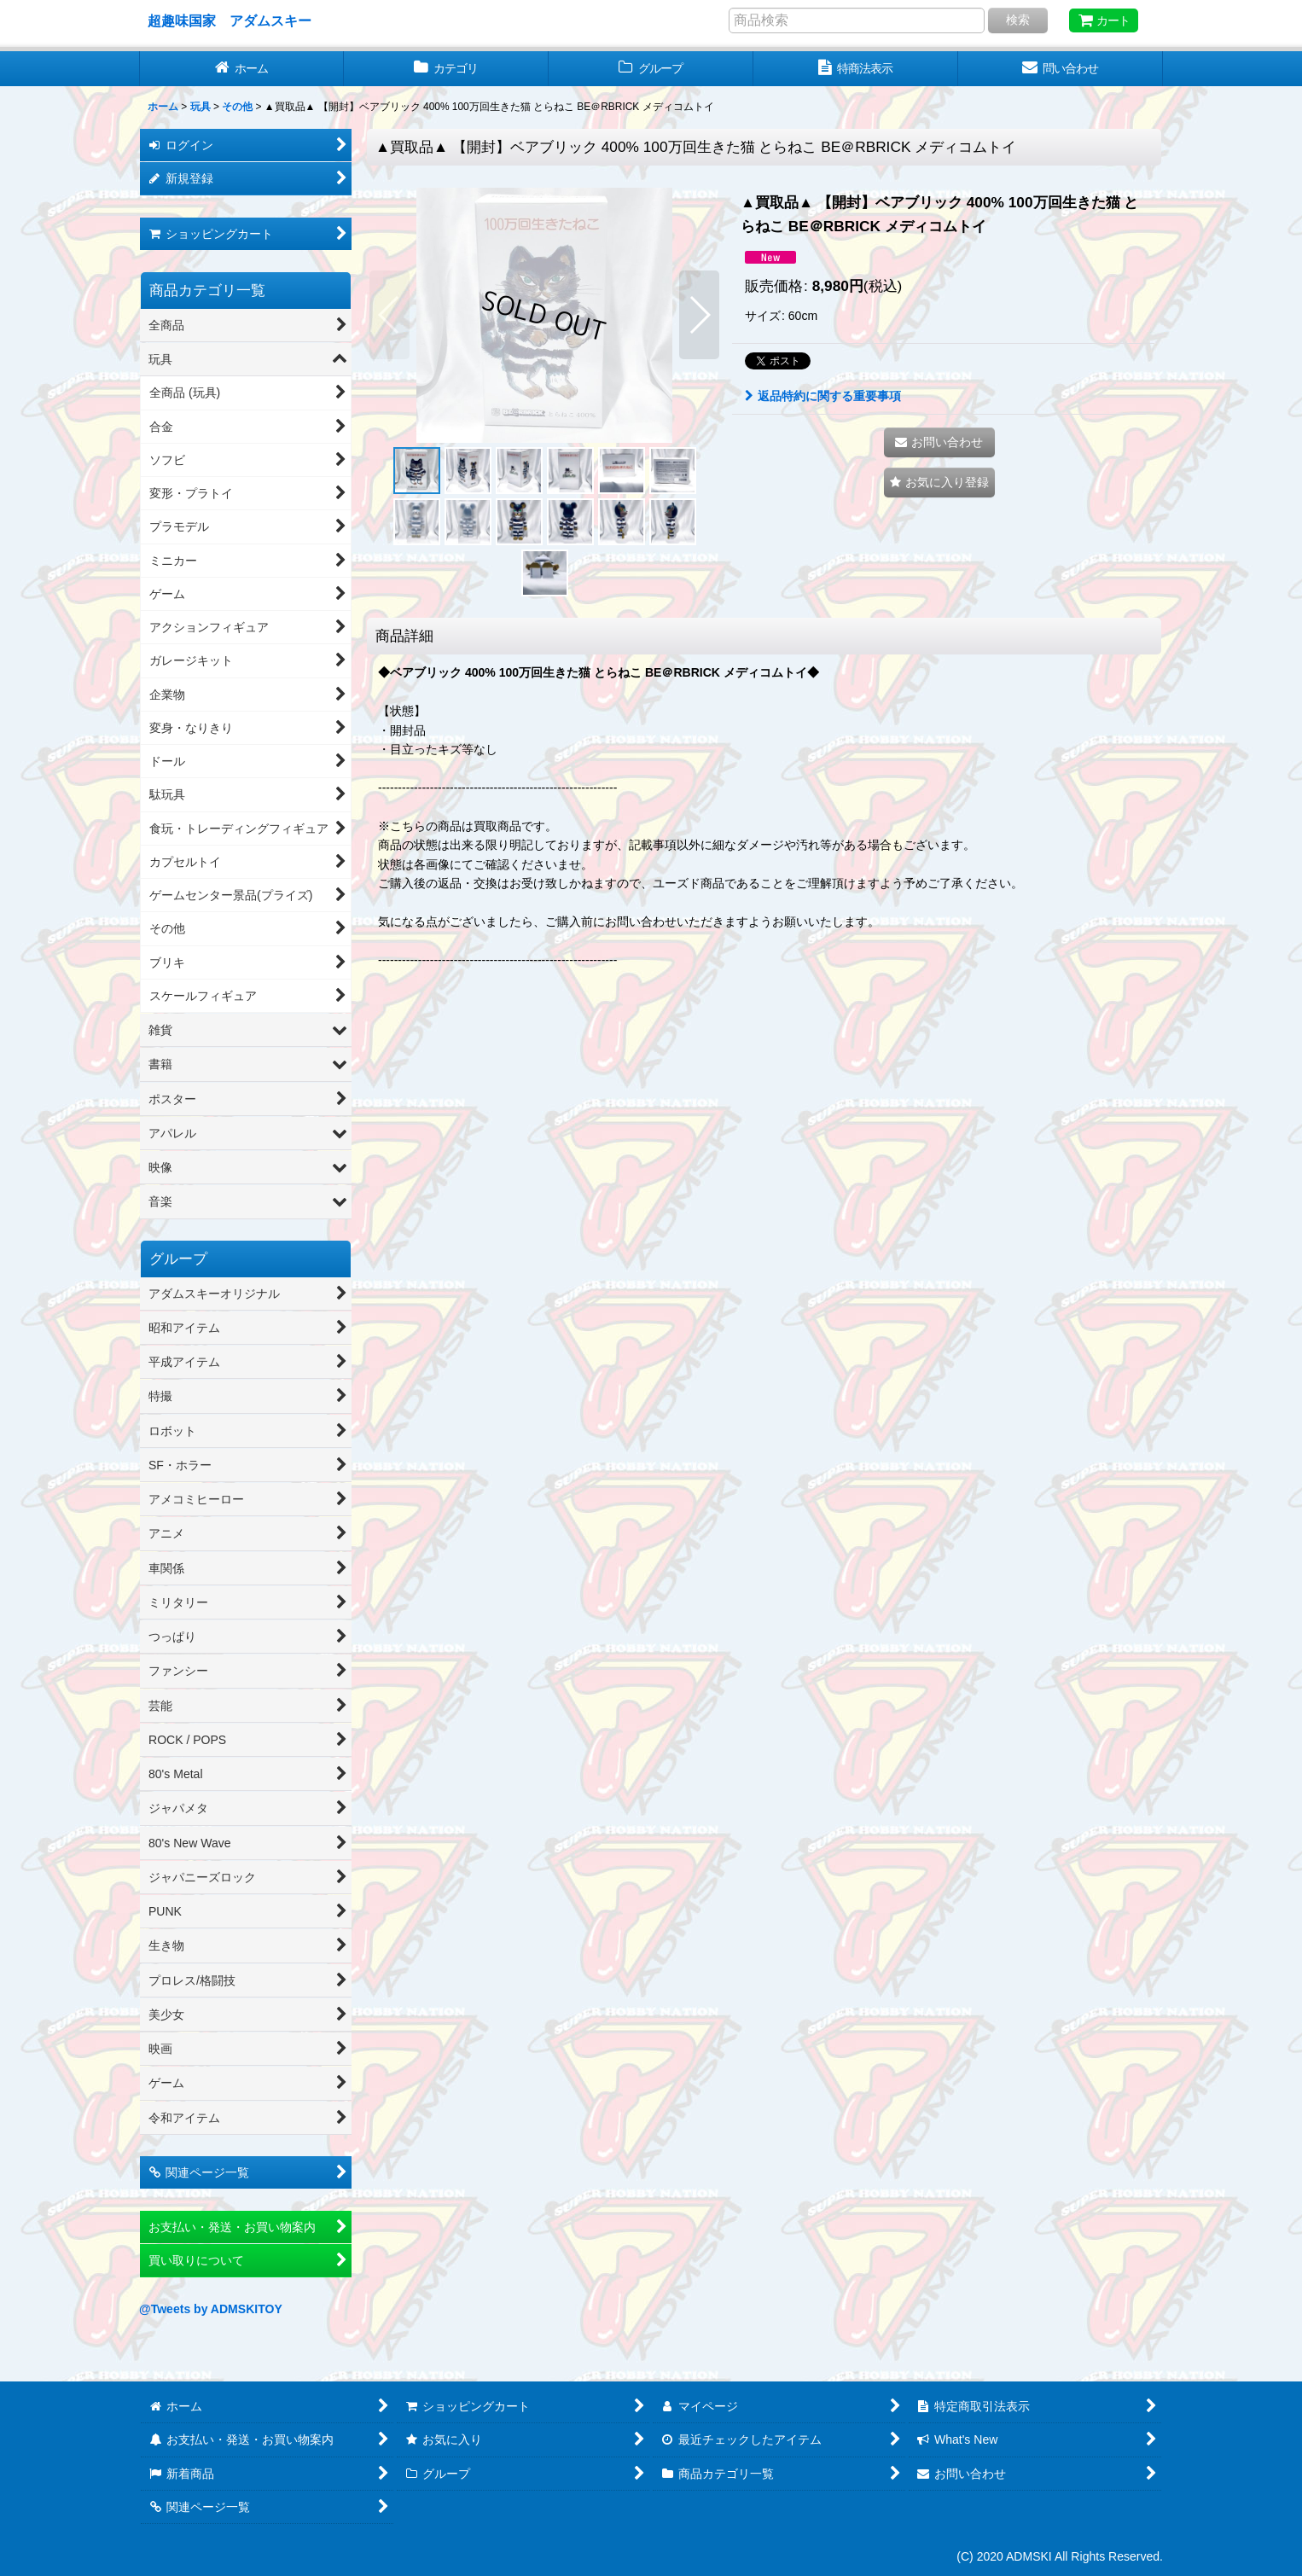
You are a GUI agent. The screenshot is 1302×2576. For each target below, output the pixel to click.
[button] (389, 314)
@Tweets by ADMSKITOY (210, 2309)
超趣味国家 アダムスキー (229, 20)
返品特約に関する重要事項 (823, 396)
